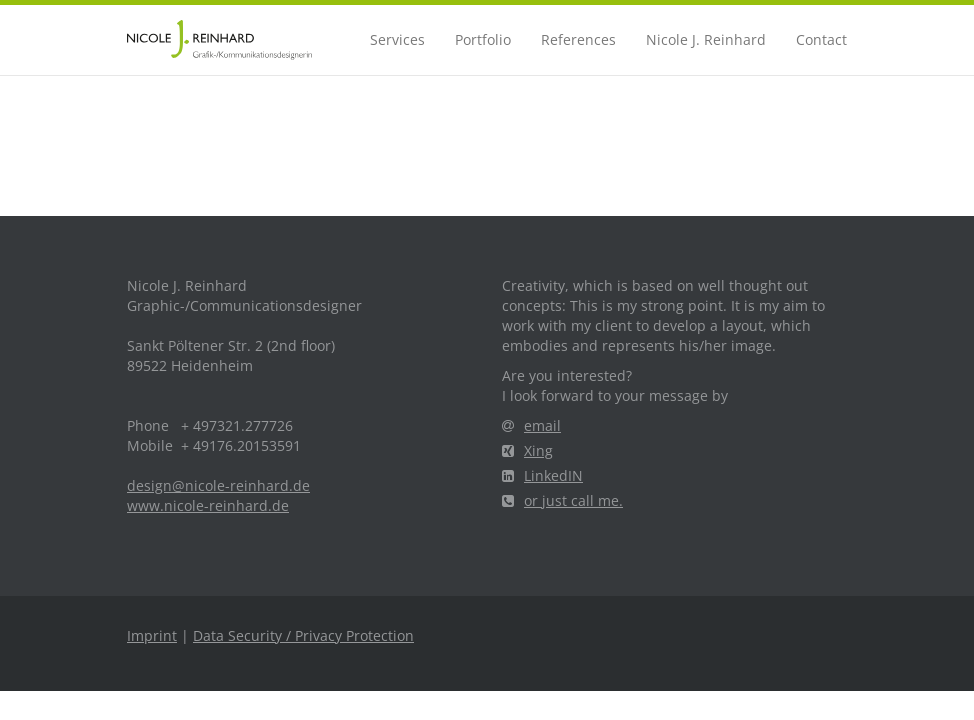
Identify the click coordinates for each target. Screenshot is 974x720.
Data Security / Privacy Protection (303, 635)
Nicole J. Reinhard (706, 39)
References (578, 39)
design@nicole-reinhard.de (218, 485)
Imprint (152, 635)
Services (397, 39)
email (531, 425)
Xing (527, 450)
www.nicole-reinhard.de (208, 505)
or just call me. (562, 500)
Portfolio (483, 39)
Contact (821, 39)
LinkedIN (542, 475)
